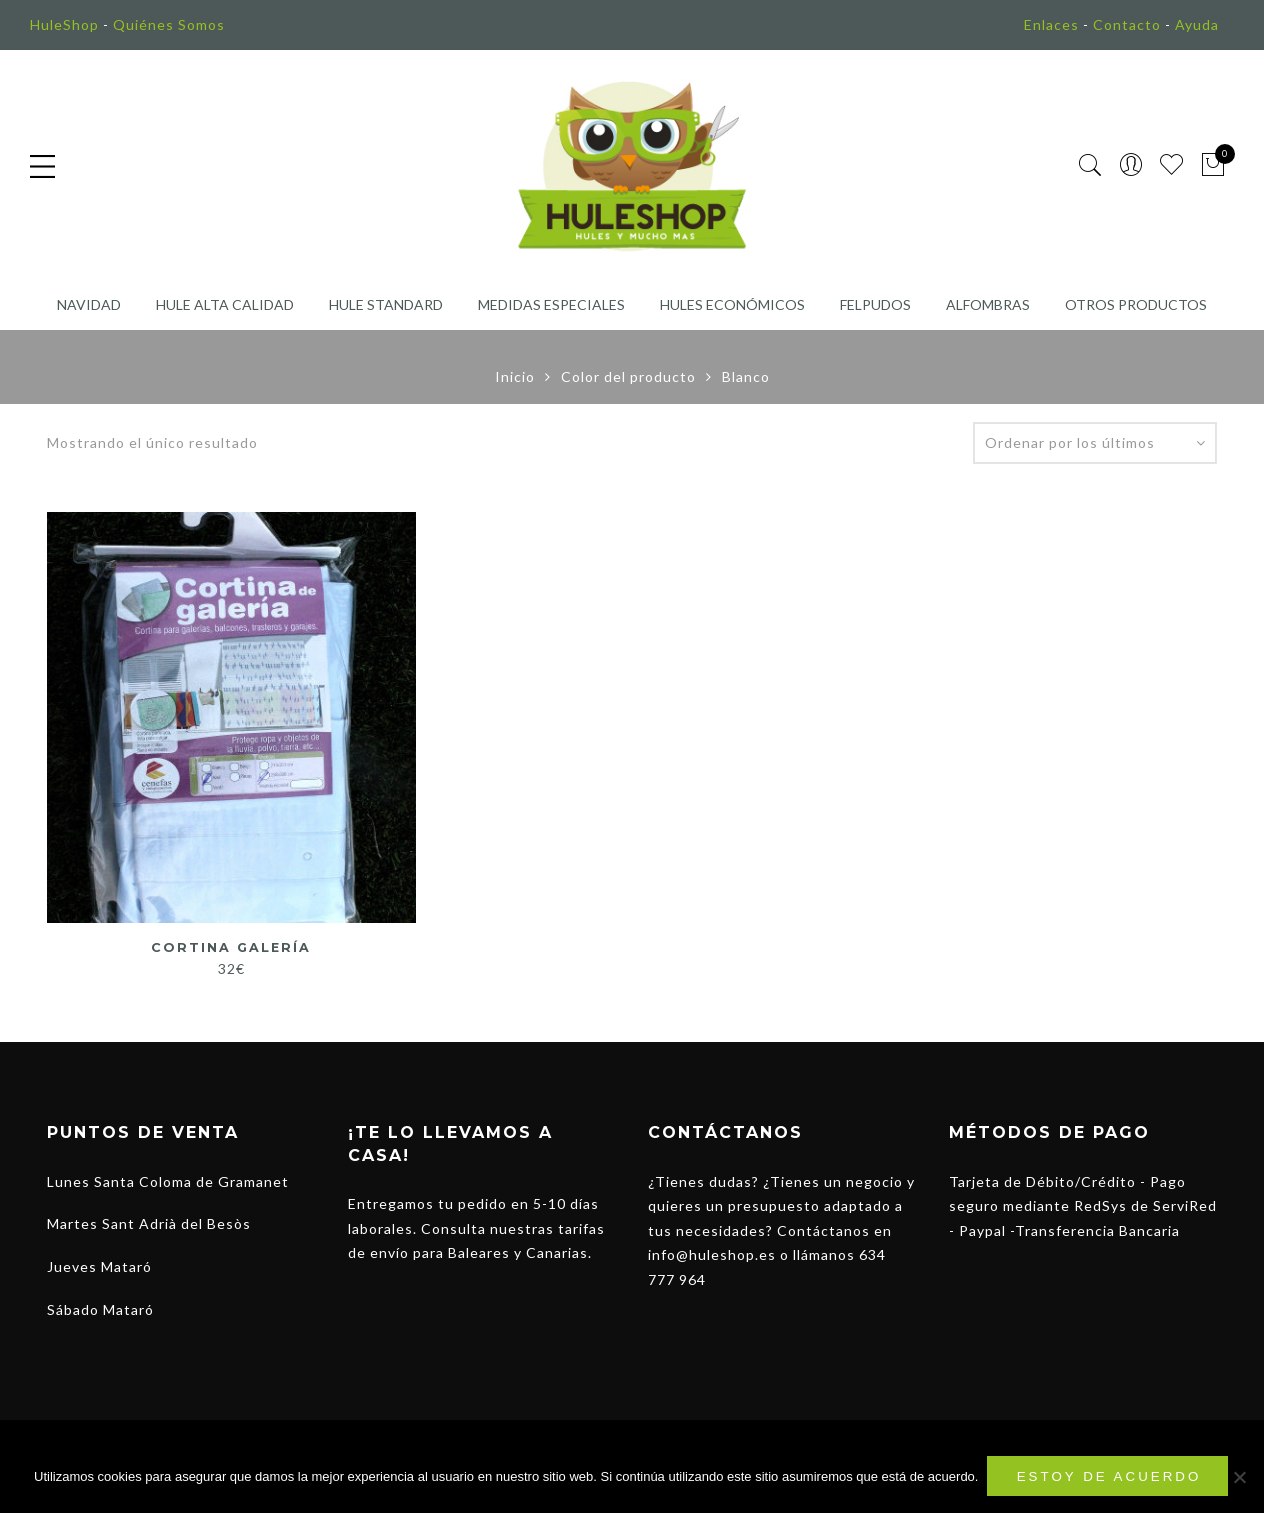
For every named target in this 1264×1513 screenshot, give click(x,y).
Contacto (1127, 24)
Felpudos (875, 304)
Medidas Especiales (551, 304)
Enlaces (1051, 24)
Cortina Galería (231, 947)
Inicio (515, 376)
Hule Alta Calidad (225, 304)
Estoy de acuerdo (1110, 1477)
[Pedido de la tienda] (1095, 443)
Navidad (89, 304)
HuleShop (64, 24)
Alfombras (988, 304)
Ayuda (1197, 24)
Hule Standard (386, 304)
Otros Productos (1136, 304)
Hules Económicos (732, 304)
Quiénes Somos (169, 24)
